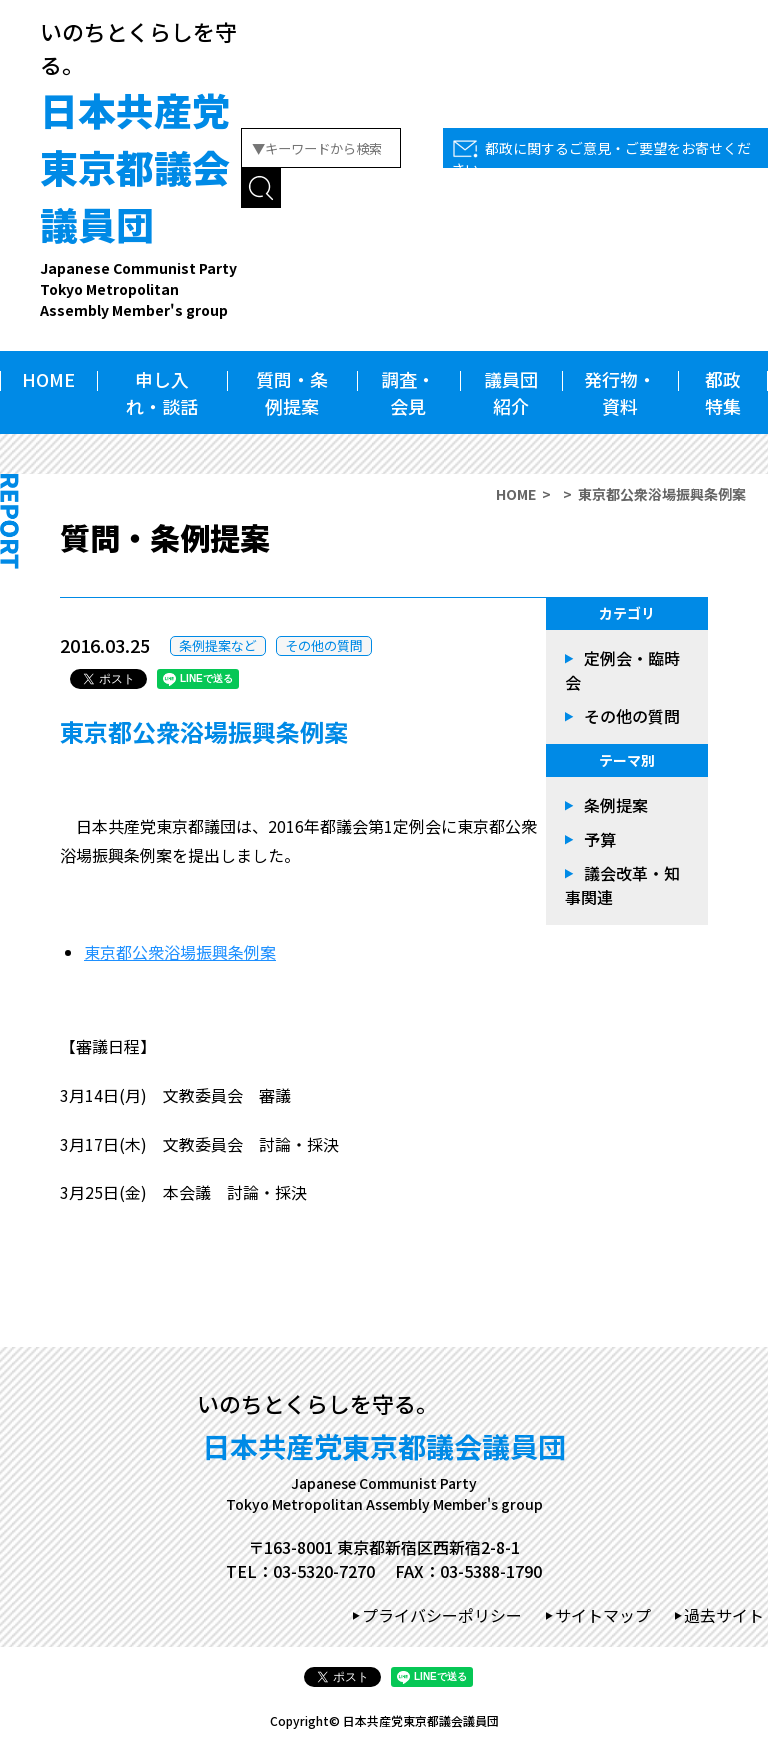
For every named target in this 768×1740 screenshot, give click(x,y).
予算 (600, 839)
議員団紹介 (511, 392)
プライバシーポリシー (442, 1615)
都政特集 (723, 392)
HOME (48, 379)
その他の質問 (324, 645)
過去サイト (724, 1615)
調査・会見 (408, 392)
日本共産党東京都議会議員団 (140, 201)
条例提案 (616, 805)
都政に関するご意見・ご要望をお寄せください (601, 158)
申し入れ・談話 (162, 392)
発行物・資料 (620, 392)
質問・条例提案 (292, 392)
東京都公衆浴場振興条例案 (180, 952)
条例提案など (218, 645)
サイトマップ (603, 1615)
